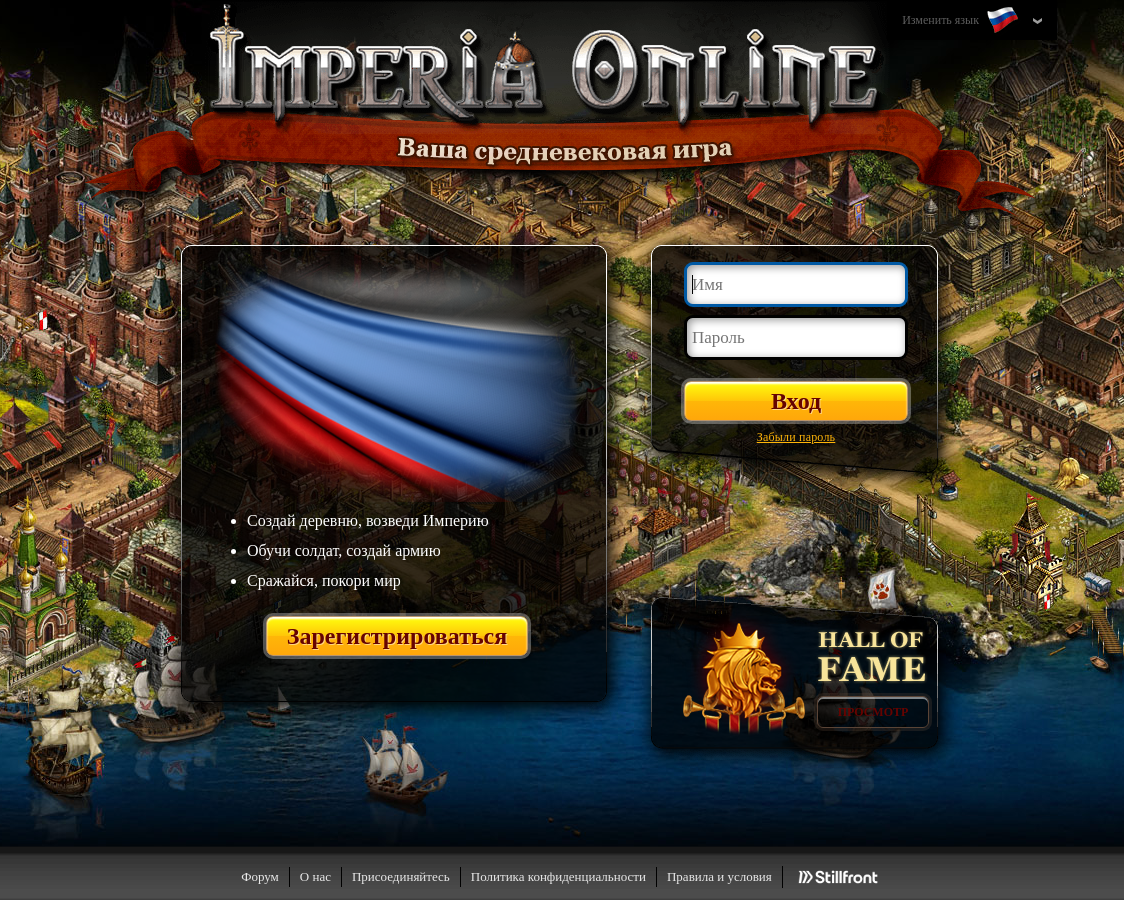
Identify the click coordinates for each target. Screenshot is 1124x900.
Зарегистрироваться (397, 636)
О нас (315, 876)
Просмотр (873, 712)
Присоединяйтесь (401, 876)
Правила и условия (719, 876)
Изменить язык (962, 21)
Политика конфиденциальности (558, 876)
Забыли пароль (796, 437)
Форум (260, 876)
